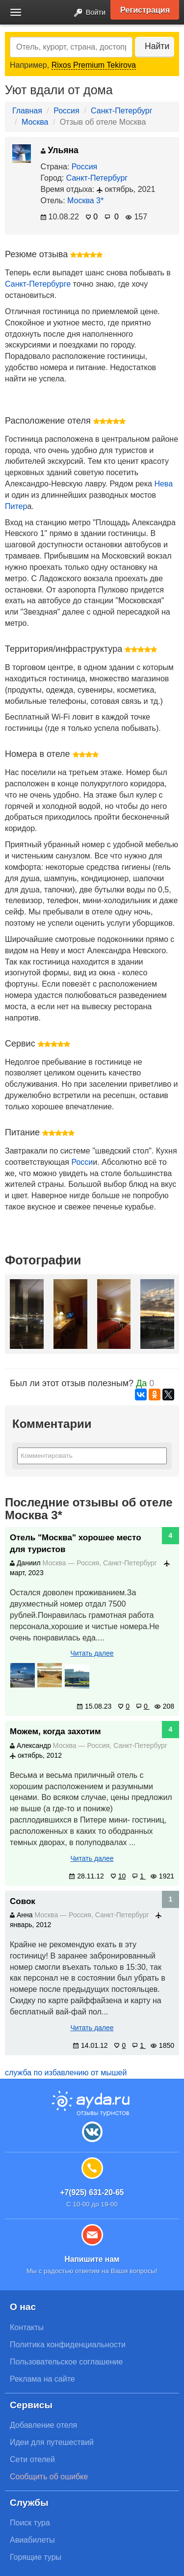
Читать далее (91, 1653)
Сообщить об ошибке (49, 2476)
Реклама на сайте (42, 2379)
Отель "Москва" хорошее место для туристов (75, 1543)
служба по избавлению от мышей (66, 2072)
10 (118, 1876)
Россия (66, 111)
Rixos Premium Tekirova (94, 65)
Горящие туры (35, 2557)
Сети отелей (32, 2459)
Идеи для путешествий (52, 2442)
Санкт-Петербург (121, 111)
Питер (16, 506)
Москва (35, 122)
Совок (22, 1901)
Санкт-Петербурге (38, 284)
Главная (27, 111)
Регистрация (145, 9)
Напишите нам (91, 2259)
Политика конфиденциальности (68, 2344)
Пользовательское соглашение (66, 2362)
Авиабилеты (32, 2540)
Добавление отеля (43, 2425)
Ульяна (60, 150)
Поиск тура (30, 2523)
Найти (157, 46)
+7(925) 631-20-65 (92, 2192)
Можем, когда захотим (55, 1731)
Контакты (27, 2327)
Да (141, 1383)
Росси (82, 1162)
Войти (86, 13)
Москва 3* (85, 200)
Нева (163, 484)
